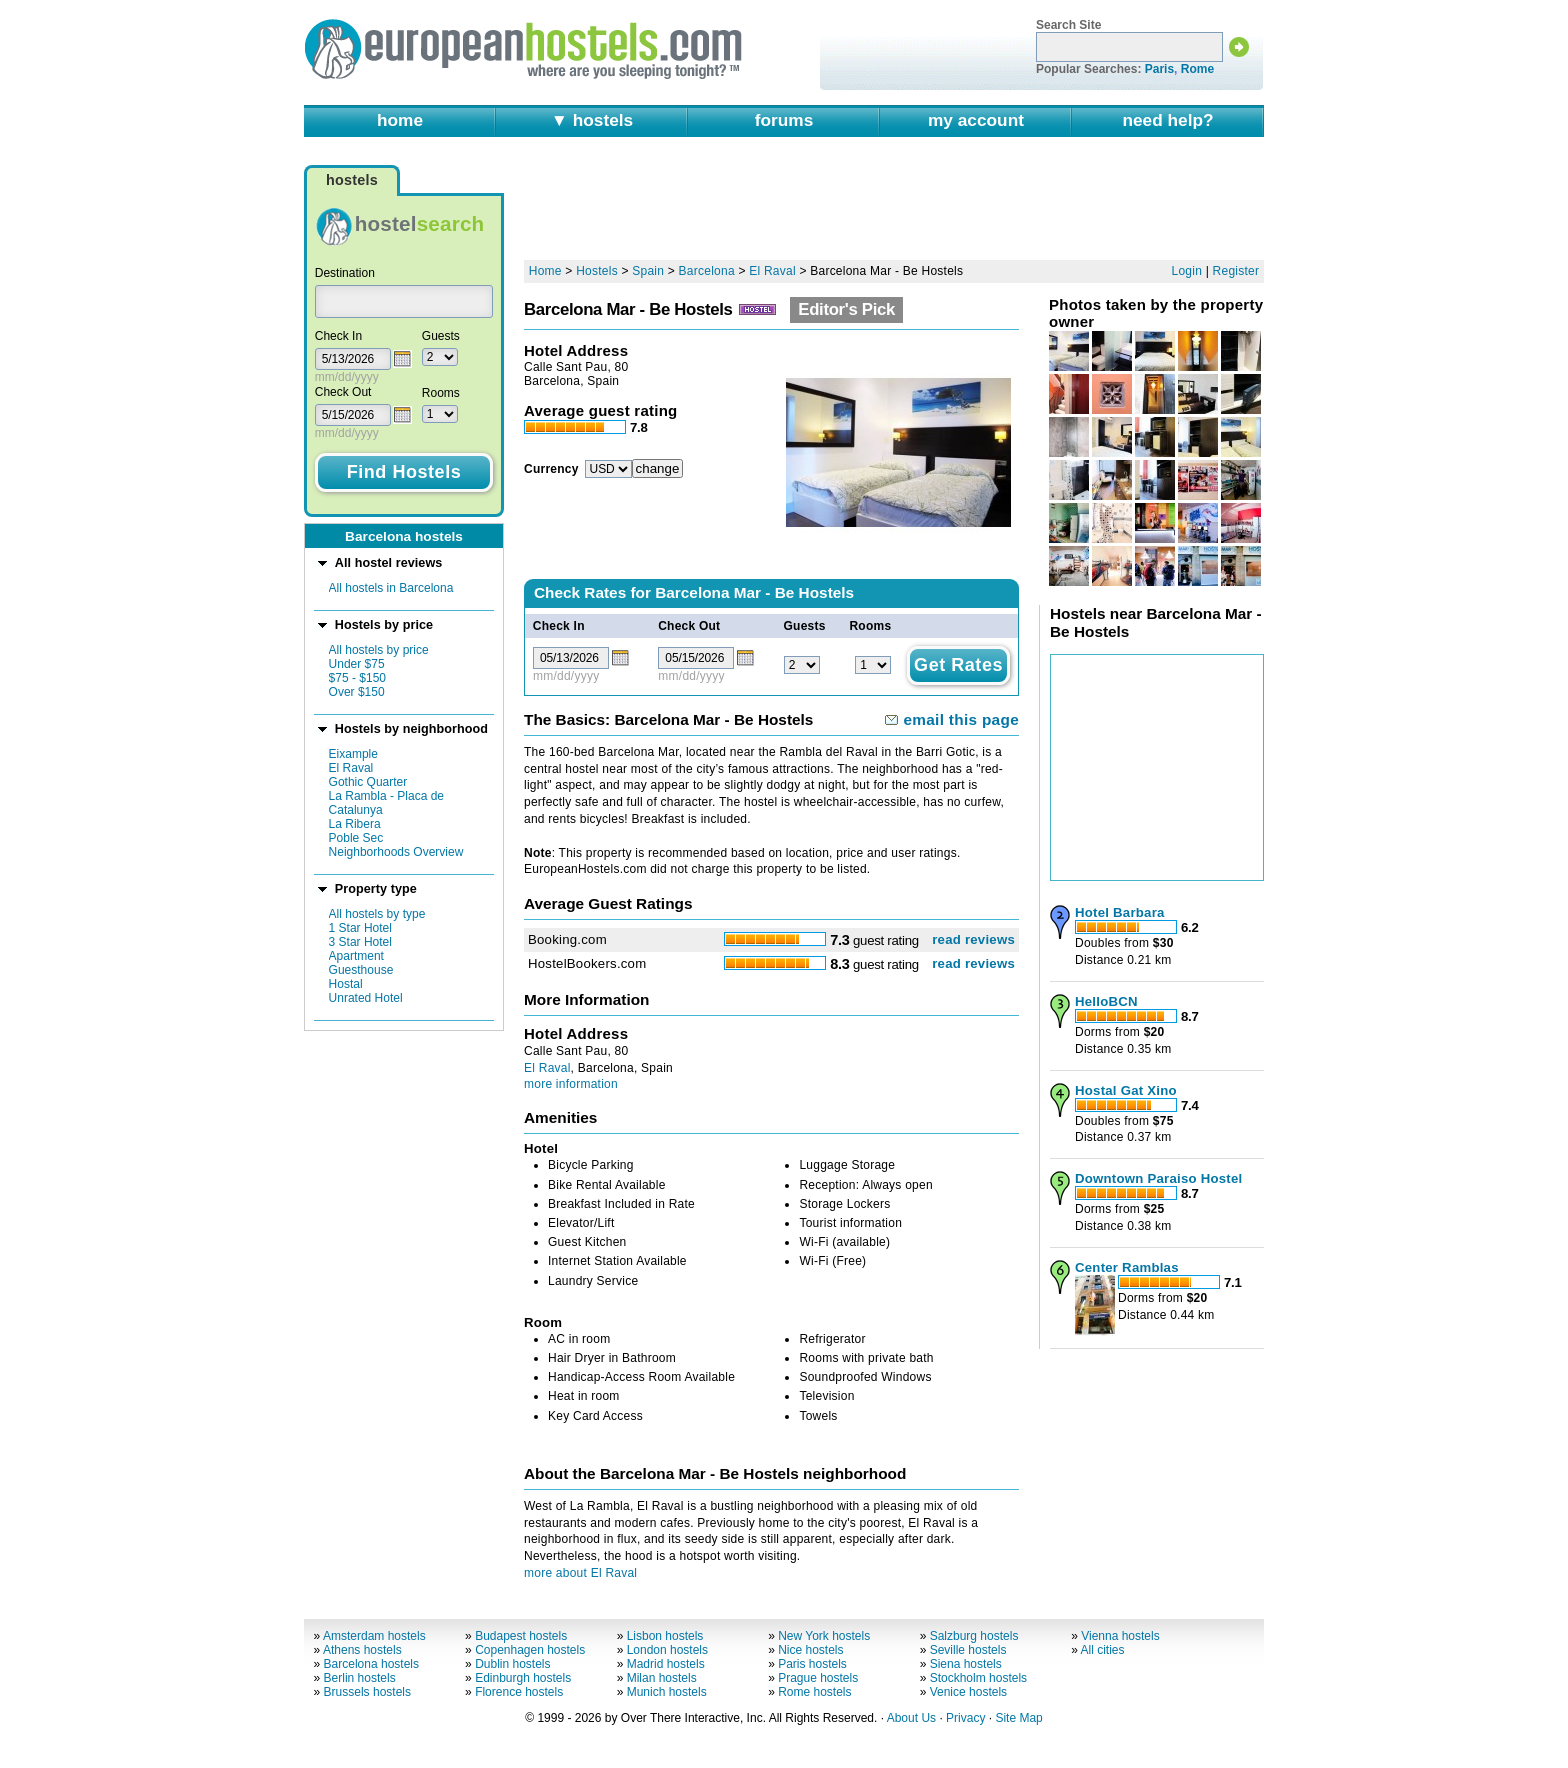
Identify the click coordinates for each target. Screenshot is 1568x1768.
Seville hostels (968, 1650)
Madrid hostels (666, 1664)
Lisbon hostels (665, 1636)
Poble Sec (356, 838)
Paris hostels (812, 1664)
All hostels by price (379, 650)
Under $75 (357, 664)
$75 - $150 (357, 678)
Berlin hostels (360, 1678)
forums (784, 120)
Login (1187, 271)
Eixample (353, 754)
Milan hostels (662, 1678)
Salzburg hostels (974, 1636)
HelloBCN (1106, 1001)
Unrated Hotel (366, 998)
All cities (1103, 1650)
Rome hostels (814, 1692)
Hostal (346, 984)
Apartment (356, 956)
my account (976, 120)
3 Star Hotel (360, 942)
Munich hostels (667, 1692)
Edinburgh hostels (523, 1678)
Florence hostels (519, 1692)
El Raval (351, 768)
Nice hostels (810, 1650)
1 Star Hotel (360, 928)
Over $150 (357, 692)
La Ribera (355, 824)
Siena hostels (966, 1664)
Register (1236, 271)
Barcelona (707, 271)
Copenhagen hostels (530, 1650)
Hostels (597, 271)
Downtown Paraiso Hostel (1158, 1178)
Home (545, 271)
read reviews (973, 939)
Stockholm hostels (978, 1678)
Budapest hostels (521, 1636)
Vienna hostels (1120, 1636)
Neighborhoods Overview (396, 852)
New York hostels (824, 1636)
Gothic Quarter (368, 782)
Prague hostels (818, 1678)
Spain (648, 271)
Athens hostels (362, 1650)
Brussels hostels (367, 1692)
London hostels (667, 1650)
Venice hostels (968, 1692)
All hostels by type (377, 914)
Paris (1159, 69)
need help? (1167, 120)
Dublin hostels (512, 1664)
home (400, 120)
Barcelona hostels (371, 1664)
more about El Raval (580, 1573)
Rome (1197, 69)
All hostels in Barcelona (391, 588)
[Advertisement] (894, 207)
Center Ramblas (1127, 1267)
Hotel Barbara (1120, 912)
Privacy (965, 1718)
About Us (911, 1718)
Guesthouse (361, 970)
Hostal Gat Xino (1126, 1090)
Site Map (1018, 1718)
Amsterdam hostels (374, 1636)
